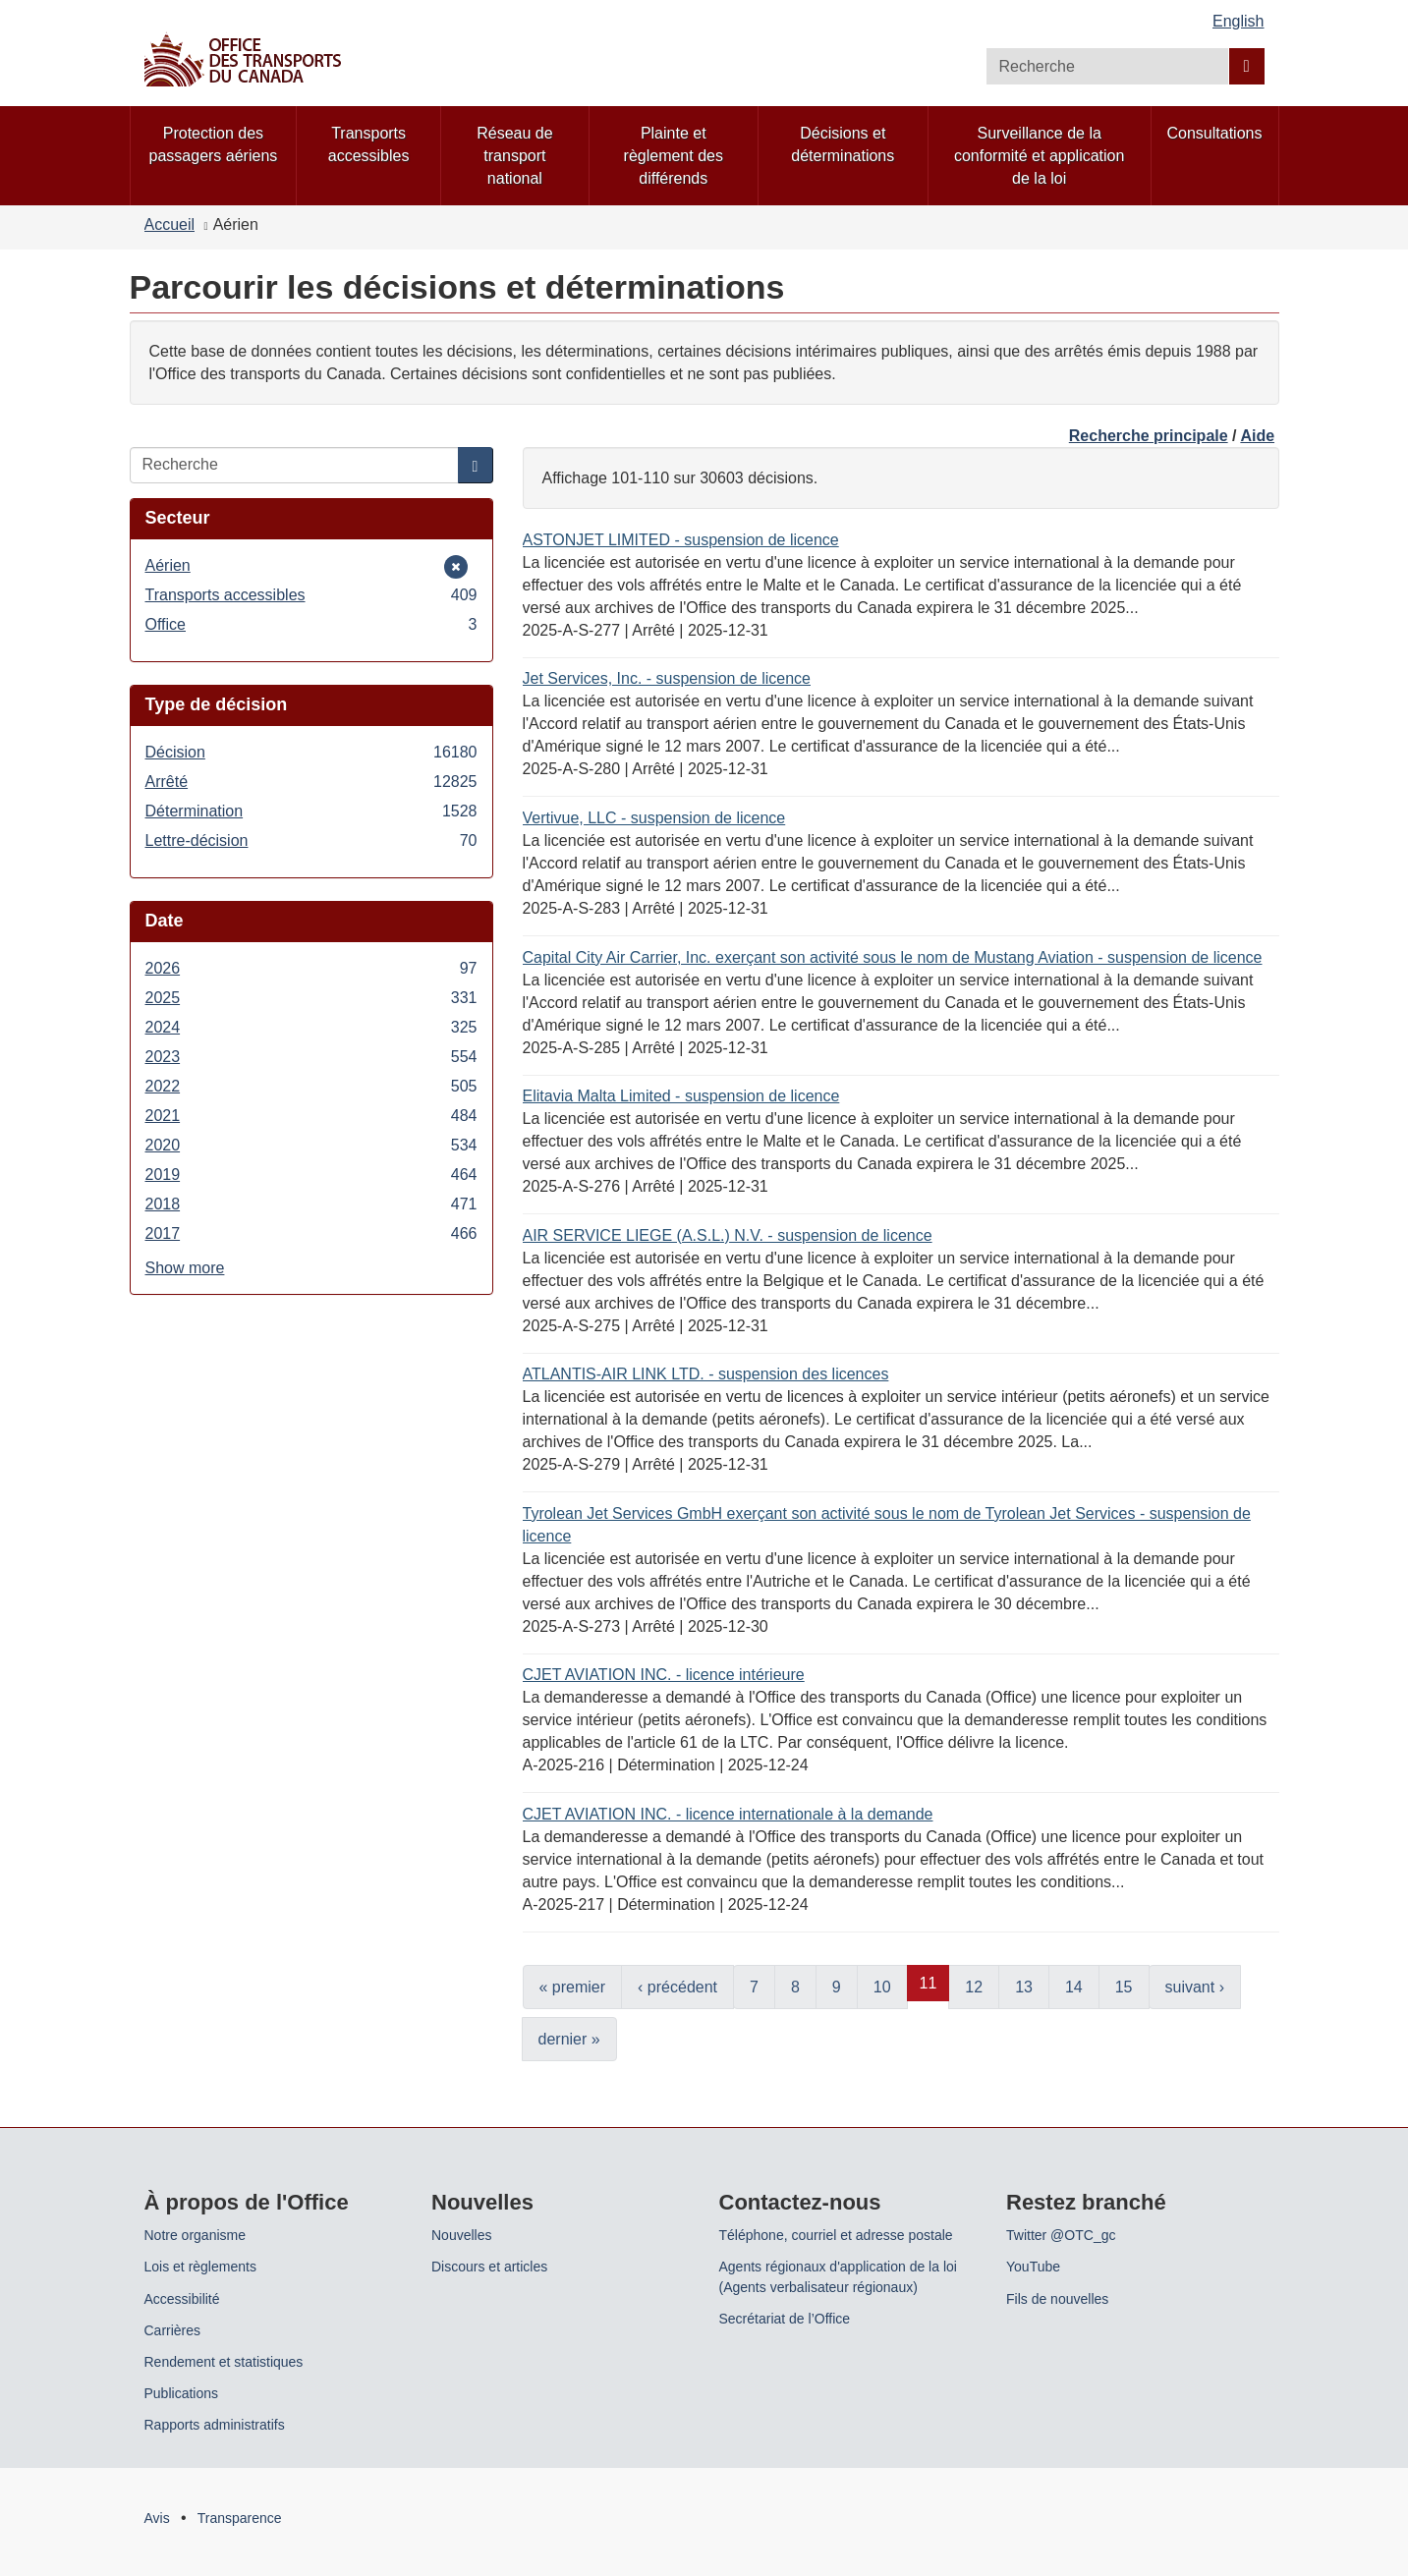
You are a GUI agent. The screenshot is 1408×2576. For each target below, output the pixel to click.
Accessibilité (182, 2299)
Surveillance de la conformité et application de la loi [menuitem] (1039, 156)
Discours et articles (489, 2266)
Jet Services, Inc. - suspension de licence (667, 678)
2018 (311, 1204)
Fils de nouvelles (1057, 2299)
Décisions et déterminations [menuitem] (842, 144)
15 (1124, 1987)
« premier (572, 1987)
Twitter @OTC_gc (1060, 2235)
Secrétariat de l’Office (785, 2318)
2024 (311, 1027)
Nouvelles (461, 2235)
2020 (311, 1145)
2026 (311, 968)
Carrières (172, 2330)
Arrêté (311, 781)
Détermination (311, 811)
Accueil (170, 224)
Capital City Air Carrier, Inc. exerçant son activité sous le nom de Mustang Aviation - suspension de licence (893, 957)
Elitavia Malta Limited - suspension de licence (681, 1096)
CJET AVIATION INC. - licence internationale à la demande (728, 1814)
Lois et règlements (200, 2266)
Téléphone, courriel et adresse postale (836, 2235)
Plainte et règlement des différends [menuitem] (673, 156)
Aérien (174, 565)
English (1238, 21)
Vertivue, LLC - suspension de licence (654, 818)
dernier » (569, 2039)
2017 (311, 1233)
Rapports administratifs (214, 2425)
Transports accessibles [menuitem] (369, 144)
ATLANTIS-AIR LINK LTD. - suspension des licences (706, 1374)
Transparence (239, 2518)
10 (882, 1987)
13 (1024, 1987)
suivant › (1194, 1987)
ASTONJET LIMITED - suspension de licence (681, 540)
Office (311, 624)
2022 (311, 1086)
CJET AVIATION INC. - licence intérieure (664, 1674)
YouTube (1033, 2266)
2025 (311, 997)
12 (974, 1987)
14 (1074, 1987)
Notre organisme (195, 2235)
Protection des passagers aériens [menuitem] (213, 144)
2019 (311, 1174)
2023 (311, 1056)
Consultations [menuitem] (1215, 133)
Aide (1257, 435)
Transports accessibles (311, 595)
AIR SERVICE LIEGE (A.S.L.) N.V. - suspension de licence (727, 1235)
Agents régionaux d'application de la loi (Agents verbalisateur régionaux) (838, 2276)
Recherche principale (1148, 435)
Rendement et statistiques (224, 2362)
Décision (311, 752)
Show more (185, 1268)
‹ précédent (677, 1987)
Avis (157, 2518)
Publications (181, 2393)
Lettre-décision (311, 840)
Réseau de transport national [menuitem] (514, 156)
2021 (311, 1115)
